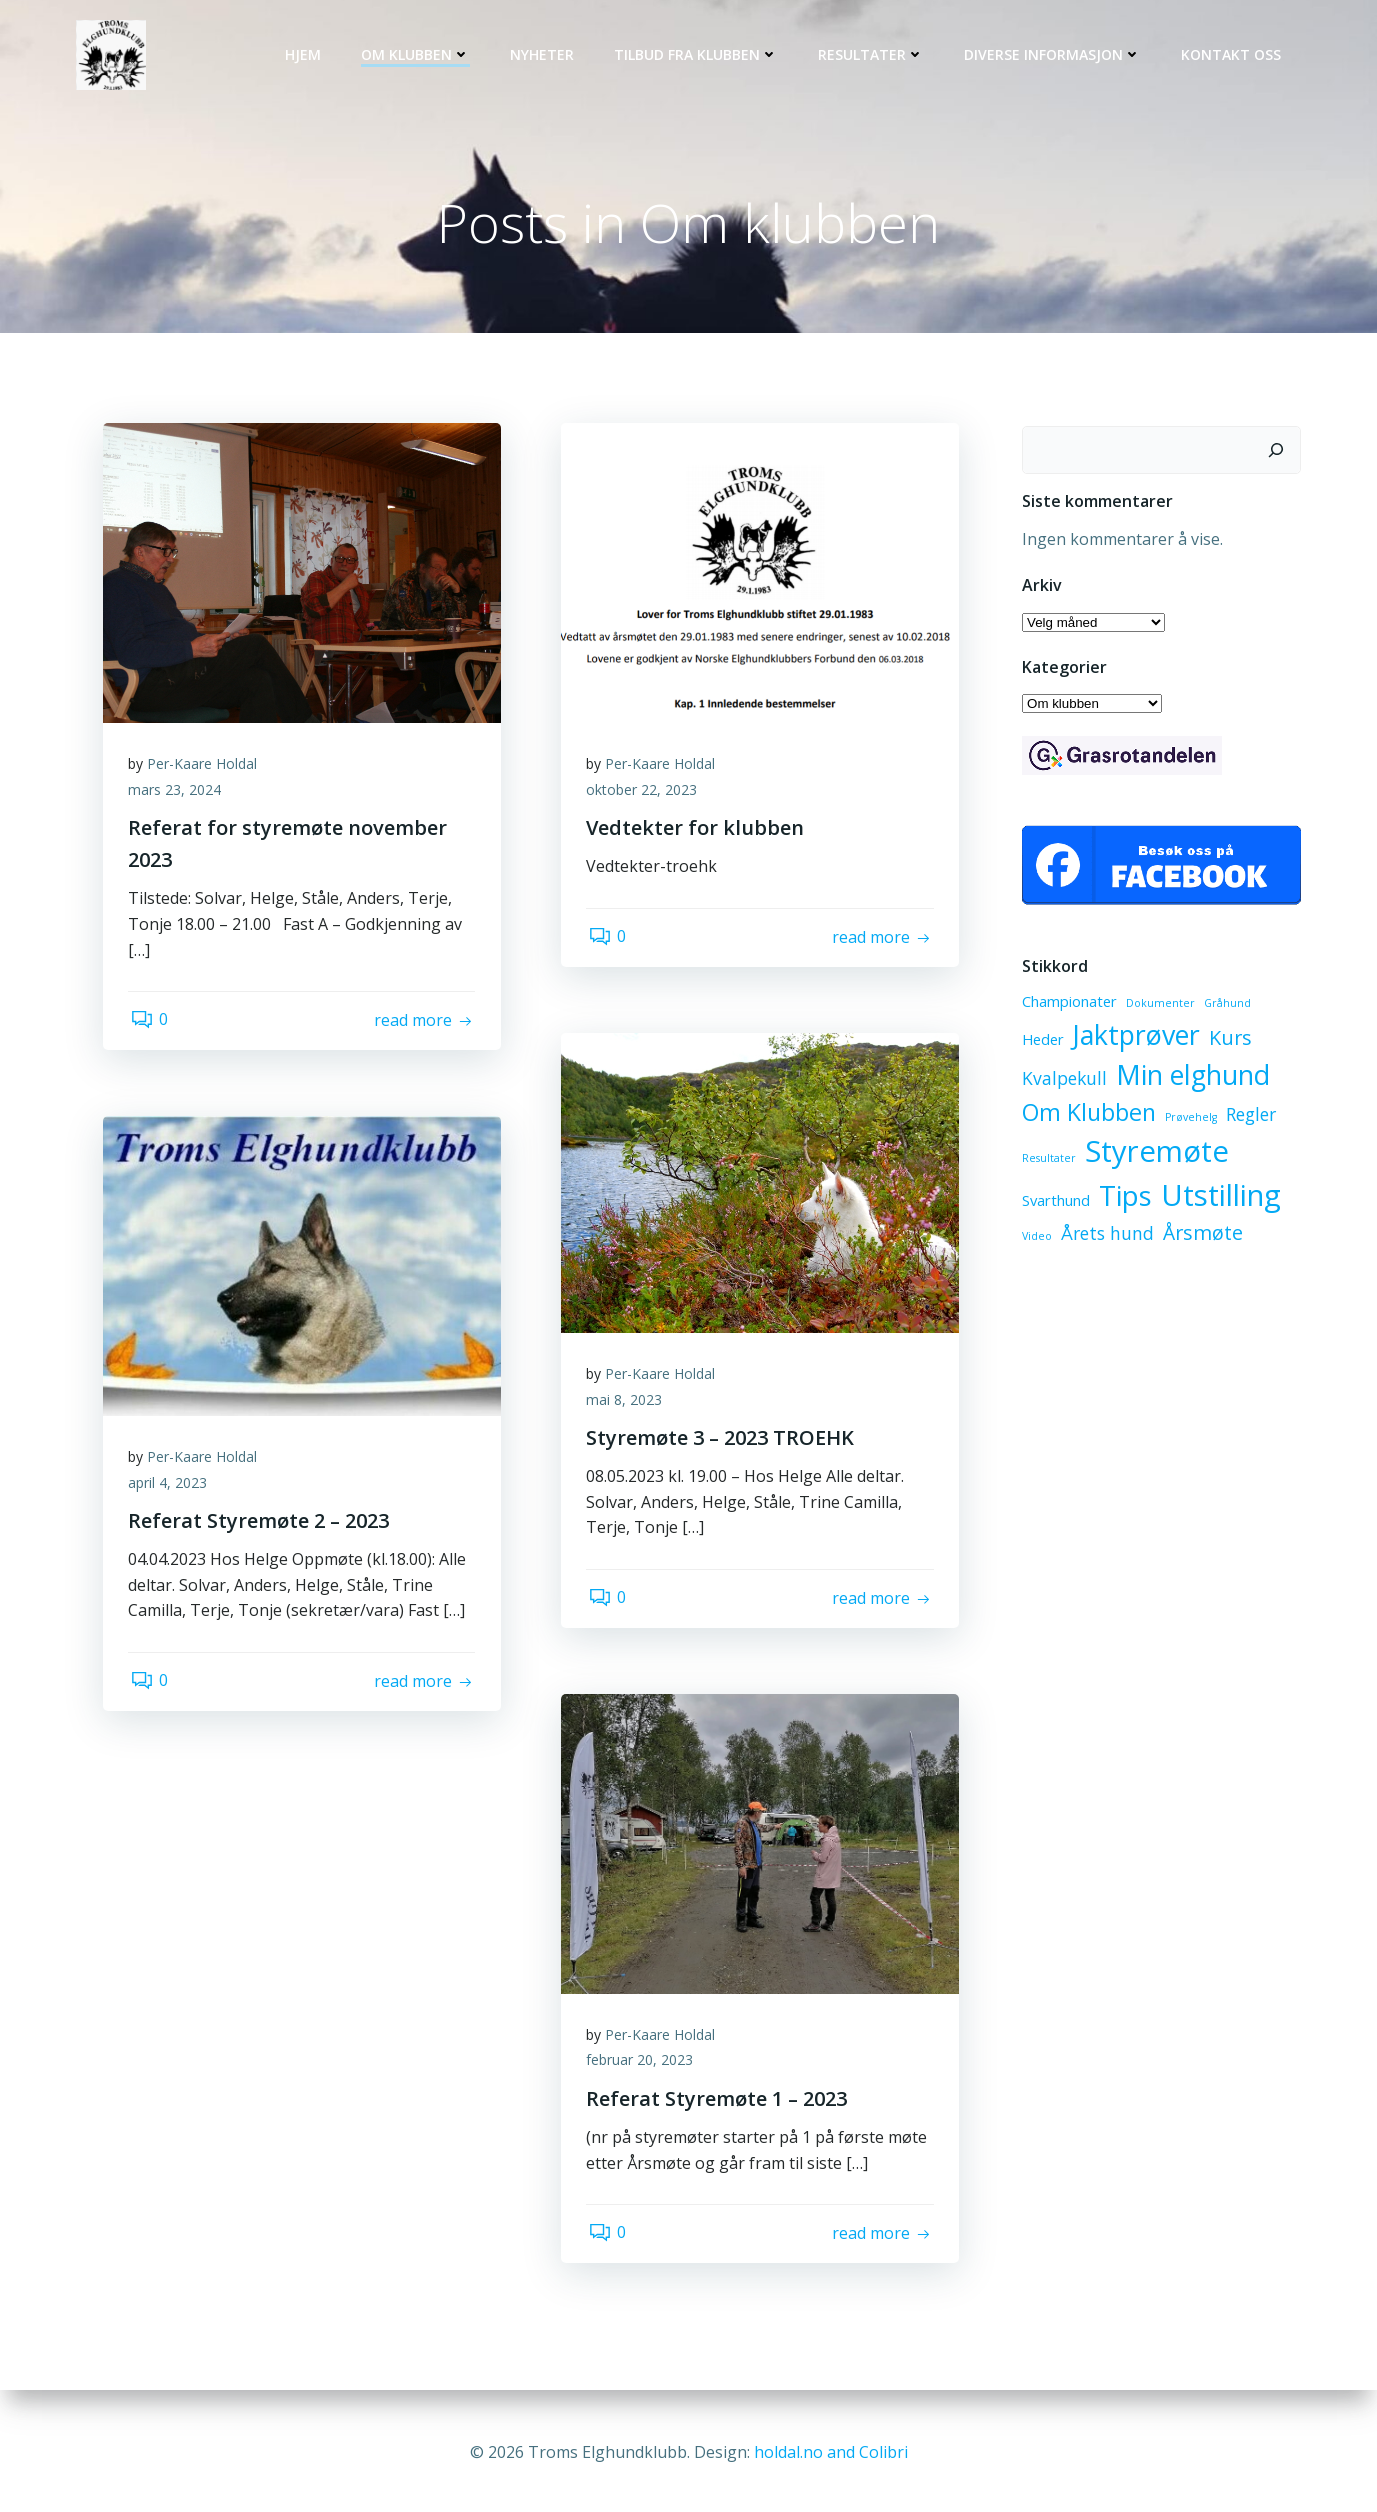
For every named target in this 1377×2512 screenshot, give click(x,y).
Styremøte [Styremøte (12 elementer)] (1154, 1155)
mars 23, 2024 (179, 796)
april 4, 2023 (172, 1489)
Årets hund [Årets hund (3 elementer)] (1104, 1237)
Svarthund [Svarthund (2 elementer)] (1053, 1204)
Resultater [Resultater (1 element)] (1046, 1162)
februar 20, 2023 (644, 2066)
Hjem (307, 55)
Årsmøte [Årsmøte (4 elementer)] (1200, 1236)
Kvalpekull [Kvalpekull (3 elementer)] (1249, 1041)
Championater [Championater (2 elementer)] (1066, 1005)
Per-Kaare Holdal (207, 770)
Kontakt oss (1235, 55)
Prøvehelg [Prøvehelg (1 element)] (1188, 1121)
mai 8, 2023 (629, 1405)
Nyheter (546, 55)
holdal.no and (806, 2452)
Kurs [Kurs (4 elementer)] (1176, 1040)
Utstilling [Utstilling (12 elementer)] (1218, 1199)
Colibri (883, 2452)
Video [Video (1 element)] (1034, 1240)
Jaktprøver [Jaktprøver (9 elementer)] (1082, 1037)
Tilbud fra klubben (700, 55)
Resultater (875, 55)
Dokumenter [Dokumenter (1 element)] (1157, 1007)
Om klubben (419, 55)
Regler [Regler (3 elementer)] (1248, 1118)
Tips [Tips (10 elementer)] (1122, 1199)
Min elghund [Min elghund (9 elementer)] (1096, 1078)
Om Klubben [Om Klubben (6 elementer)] (1086, 1116)
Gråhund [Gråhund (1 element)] (1224, 1007)
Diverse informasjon (1056, 55)
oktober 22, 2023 (646, 796)
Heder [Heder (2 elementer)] (1278, 1005)
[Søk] (1280, 452)
